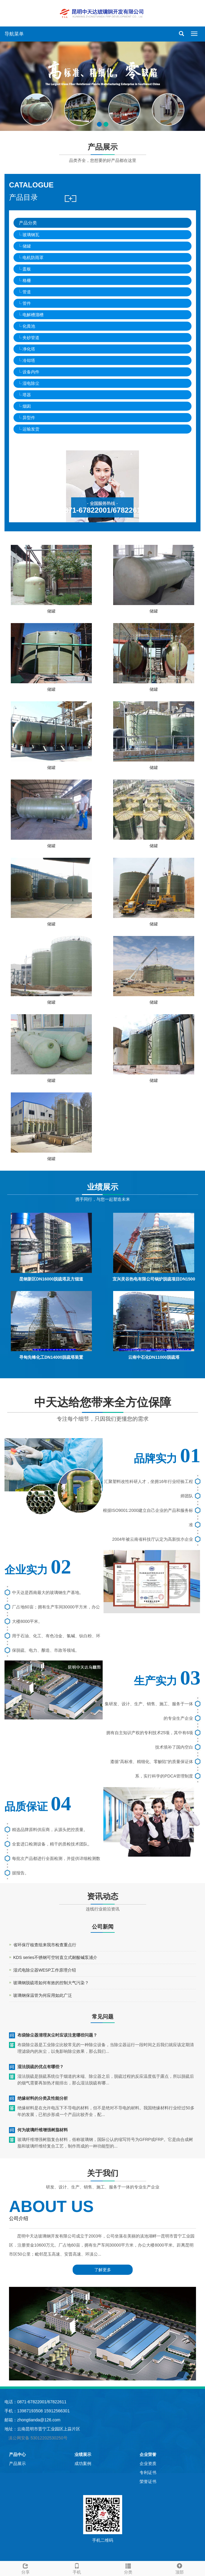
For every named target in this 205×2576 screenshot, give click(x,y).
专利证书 (148, 2472)
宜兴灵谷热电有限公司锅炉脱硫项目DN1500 (154, 1279)
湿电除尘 (31, 383)
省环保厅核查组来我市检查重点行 (44, 1944)
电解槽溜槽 (33, 314)
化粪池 (29, 326)
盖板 (27, 269)
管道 (27, 291)
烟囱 (27, 406)
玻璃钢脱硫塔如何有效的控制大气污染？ (51, 1982)
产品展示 (17, 2463)
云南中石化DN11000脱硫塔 (153, 1357)
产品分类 (28, 222)
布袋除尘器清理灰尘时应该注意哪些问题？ (57, 2035)
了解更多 (102, 2269)
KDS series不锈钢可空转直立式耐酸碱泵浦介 (55, 1957)
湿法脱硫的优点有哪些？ (40, 2066)
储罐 (27, 246)
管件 (27, 303)
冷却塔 (29, 360)
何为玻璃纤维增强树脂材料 (42, 2129)
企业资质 (148, 2463)
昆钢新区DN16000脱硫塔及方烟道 (51, 1279)
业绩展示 (82, 2454)
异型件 (29, 417)
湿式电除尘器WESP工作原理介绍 (44, 1970)
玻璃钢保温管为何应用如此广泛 (42, 1995)
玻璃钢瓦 (31, 234)
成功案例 (82, 2463)
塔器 (27, 394)
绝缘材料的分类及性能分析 (42, 2098)
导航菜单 (14, 33)
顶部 (179, 2567)
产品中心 (17, 2454)
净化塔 (29, 349)
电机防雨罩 (33, 257)
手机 (77, 2567)
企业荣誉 (148, 2454)
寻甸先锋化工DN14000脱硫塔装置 (51, 1357)
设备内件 (31, 371)
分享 (25, 2567)
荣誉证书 (148, 2481)
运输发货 (31, 429)
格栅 (27, 280)
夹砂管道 (31, 337)
